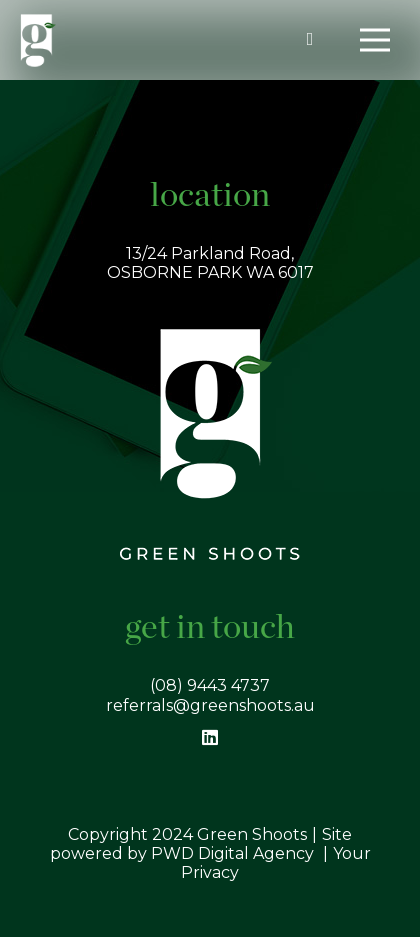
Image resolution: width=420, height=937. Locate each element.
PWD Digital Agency (232, 853)
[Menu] (375, 40)
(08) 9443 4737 (210, 685)
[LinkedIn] (210, 737)
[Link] (38, 40)
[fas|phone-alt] (314, 39)
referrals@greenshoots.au (210, 705)
